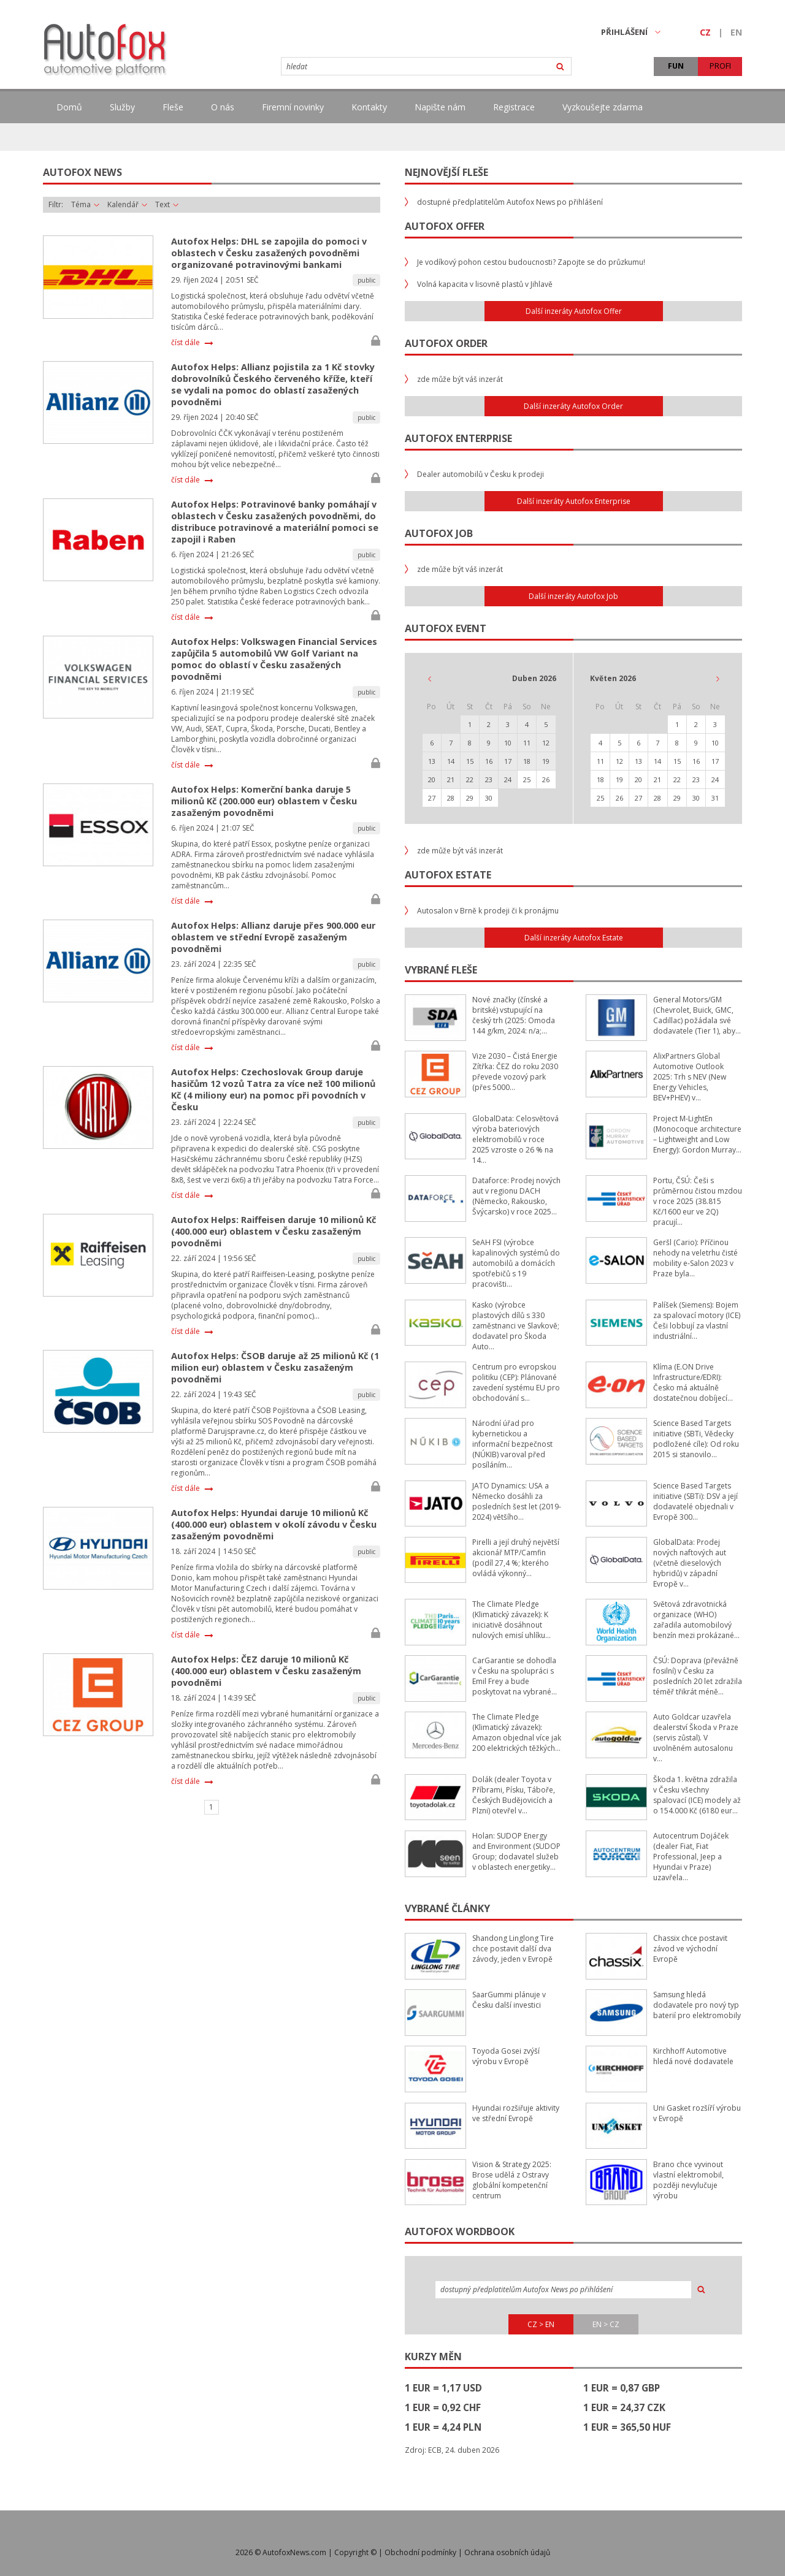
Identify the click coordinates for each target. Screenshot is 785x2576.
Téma (85, 204)
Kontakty (369, 107)
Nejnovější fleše (446, 172)
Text (166, 204)
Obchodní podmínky (420, 2552)
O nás (222, 107)
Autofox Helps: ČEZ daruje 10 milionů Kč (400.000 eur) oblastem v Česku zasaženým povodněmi (266, 1670)
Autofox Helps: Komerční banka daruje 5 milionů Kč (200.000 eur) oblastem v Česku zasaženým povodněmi (264, 800)
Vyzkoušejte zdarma (602, 107)
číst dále (185, 342)
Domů (69, 107)
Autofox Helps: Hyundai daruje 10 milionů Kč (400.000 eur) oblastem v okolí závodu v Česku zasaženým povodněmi (274, 1524)
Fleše (173, 107)
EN (736, 32)
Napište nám (440, 107)
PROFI (720, 66)
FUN (676, 66)
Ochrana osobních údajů (507, 2552)
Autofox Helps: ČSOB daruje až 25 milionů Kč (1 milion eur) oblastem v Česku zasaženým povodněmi (275, 1367)
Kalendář (127, 204)
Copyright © (355, 2552)
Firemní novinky (293, 107)
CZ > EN (540, 2324)
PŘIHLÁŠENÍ (631, 31)
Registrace (514, 107)
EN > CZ (605, 2324)
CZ (705, 32)
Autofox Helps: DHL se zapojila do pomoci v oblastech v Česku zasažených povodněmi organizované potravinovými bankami (269, 252)
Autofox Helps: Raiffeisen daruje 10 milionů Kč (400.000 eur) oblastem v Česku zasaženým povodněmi (273, 1231)
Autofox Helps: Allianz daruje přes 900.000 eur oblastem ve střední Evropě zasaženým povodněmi (273, 937)
